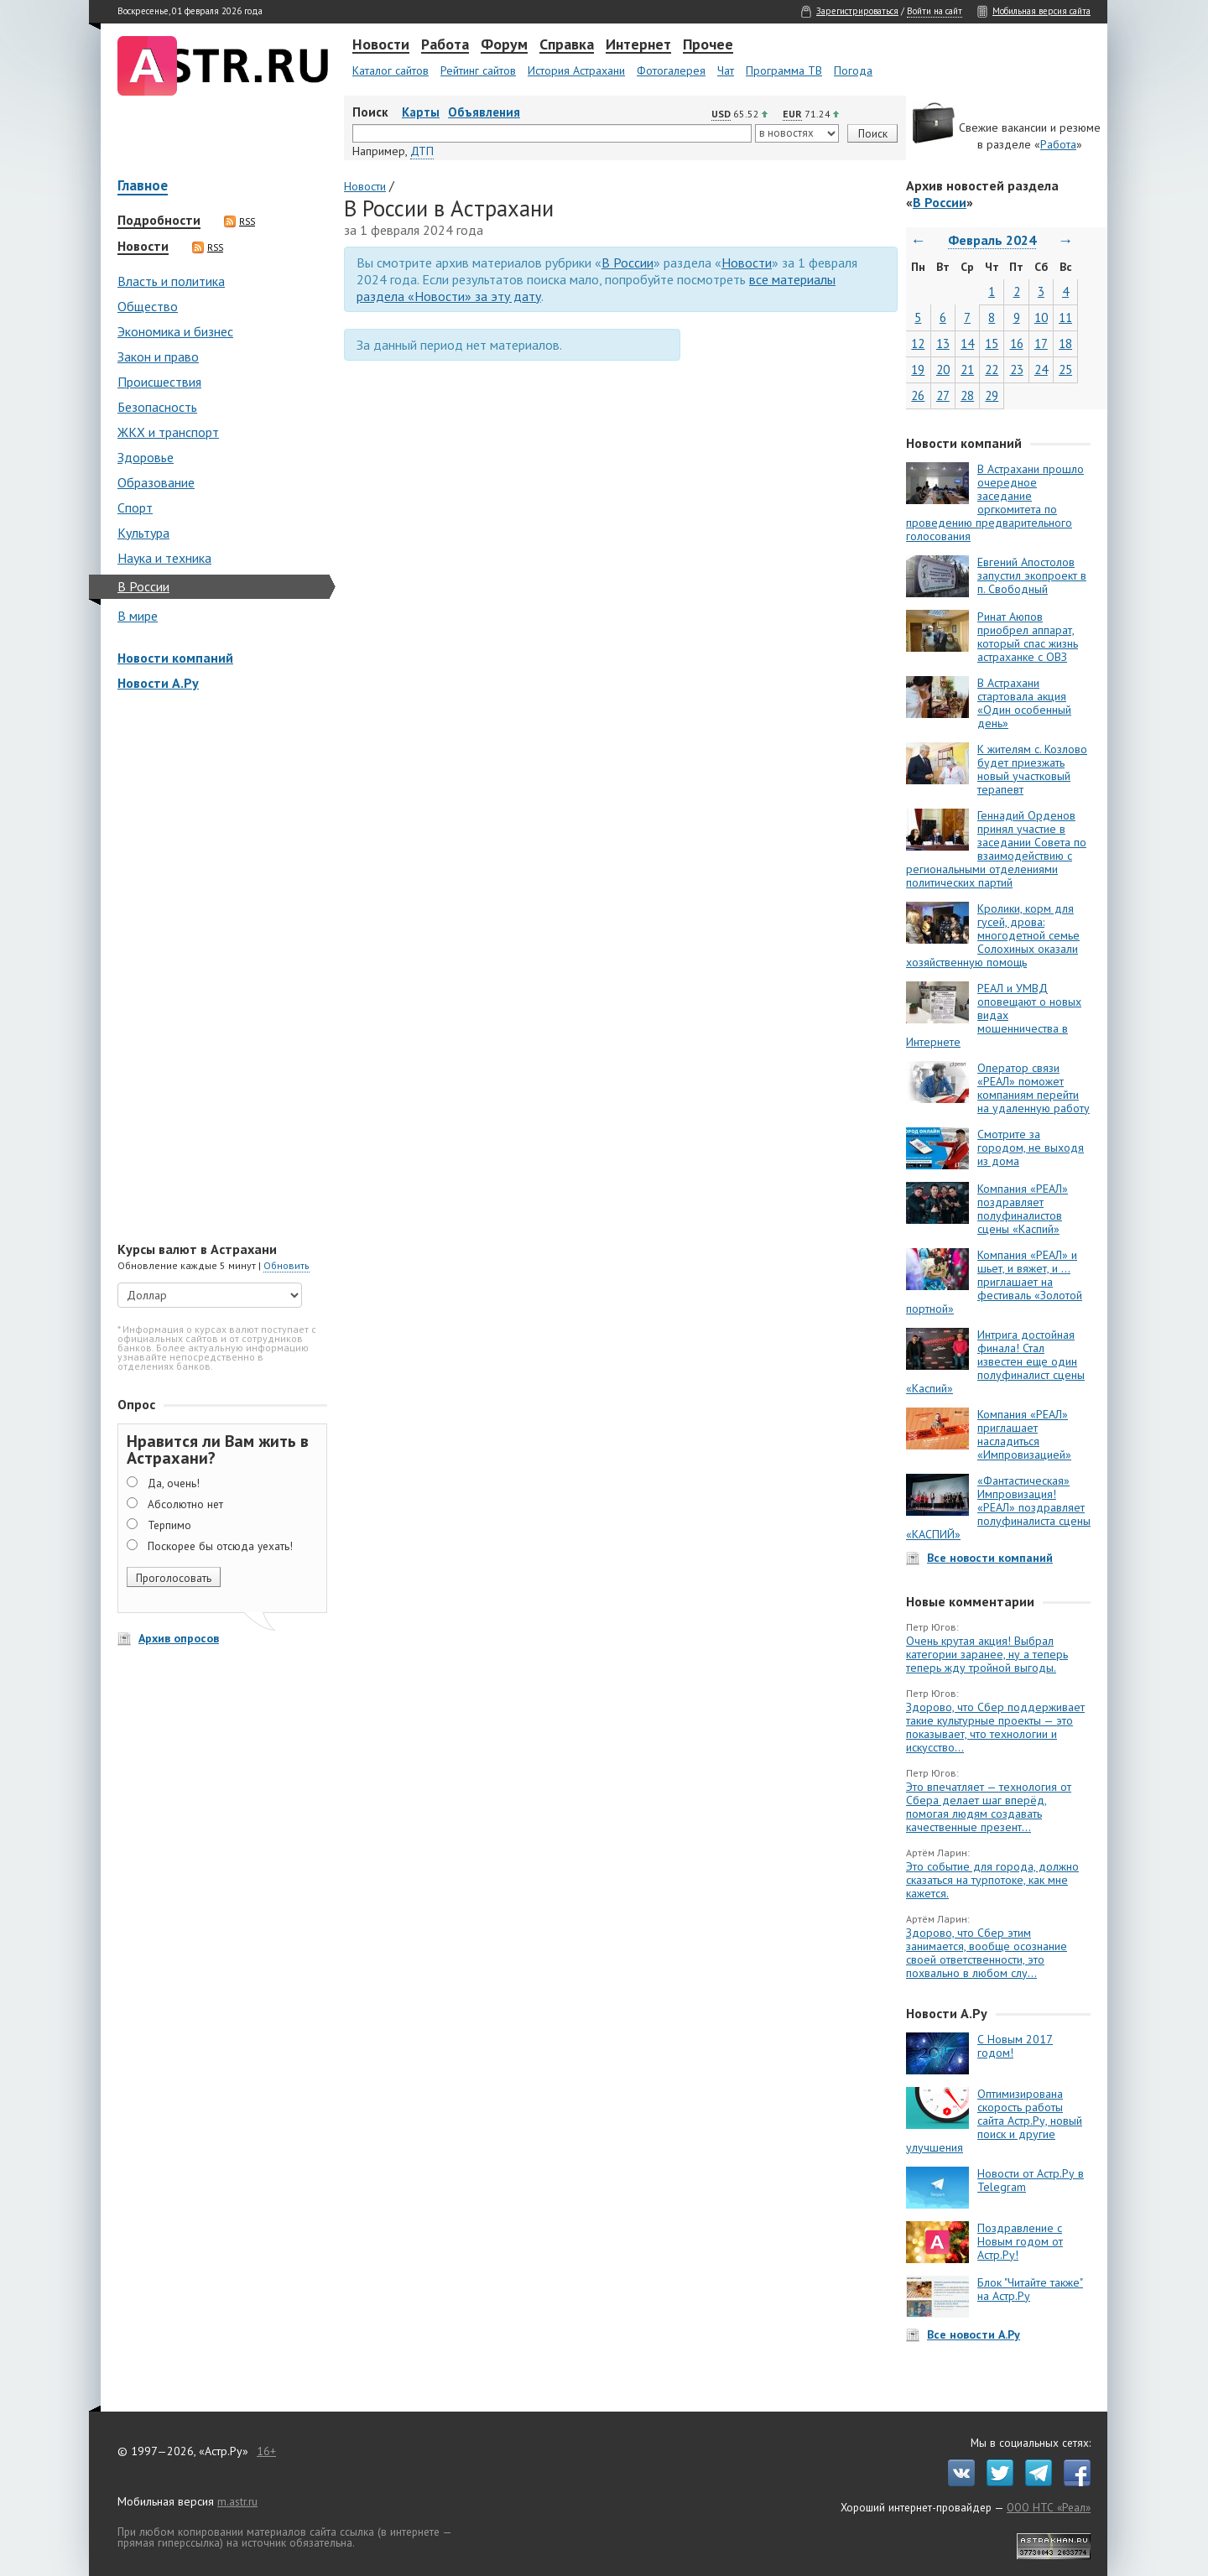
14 (967, 343)
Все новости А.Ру (973, 2334)
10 (1041, 317)
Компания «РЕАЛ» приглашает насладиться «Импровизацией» (1024, 1434)
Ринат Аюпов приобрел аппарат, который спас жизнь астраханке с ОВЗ (1027, 636)
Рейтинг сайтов (478, 70)
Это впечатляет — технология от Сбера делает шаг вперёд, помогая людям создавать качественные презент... (988, 1806)
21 (967, 369)
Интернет (638, 45)
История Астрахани (576, 70)
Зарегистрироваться (857, 11)
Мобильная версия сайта (1041, 11)
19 (917, 369)
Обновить (286, 1265)
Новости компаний (175, 657)
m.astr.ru (237, 2501)
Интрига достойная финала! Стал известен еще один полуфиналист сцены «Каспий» (995, 1361)
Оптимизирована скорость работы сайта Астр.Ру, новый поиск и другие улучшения (994, 2120)
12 (917, 343)
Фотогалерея (671, 70)
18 (1065, 343)
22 (991, 369)
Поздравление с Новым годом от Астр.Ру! (1020, 2241)
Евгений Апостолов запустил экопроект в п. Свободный (1031, 575)
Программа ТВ (784, 70)
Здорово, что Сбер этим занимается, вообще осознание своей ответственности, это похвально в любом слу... (986, 1952)
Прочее (708, 45)
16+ (266, 2451)
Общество (147, 306)
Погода (853, 70)
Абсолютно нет (185, 1504)
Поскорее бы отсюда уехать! (220, 1545)
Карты (421, 112)
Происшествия (159, 381)
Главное (142, 187)
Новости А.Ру (158, 682)
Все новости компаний (990, 1557)
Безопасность (157, 406)
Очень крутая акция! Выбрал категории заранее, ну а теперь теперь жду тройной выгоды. (987, 1654)
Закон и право (158, 356)
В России (143, 586)
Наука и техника (164, 557)
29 (991, 395)
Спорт (135, 507)
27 (943, 395)
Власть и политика (171, 281)
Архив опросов (178, 1638)
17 (1041, 343)
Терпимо (169, 1525)
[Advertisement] (218, 968)
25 (1065, 369)
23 (1016, 369)
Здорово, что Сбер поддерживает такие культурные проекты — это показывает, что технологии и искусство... (995, 1727)
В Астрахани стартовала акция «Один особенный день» (1024, 703)
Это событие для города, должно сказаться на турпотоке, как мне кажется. (992, 1880)
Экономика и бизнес (175, 331)
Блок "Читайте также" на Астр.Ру (1030, 2289)
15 (991, 343)
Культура (143, 532)
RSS (239, 221)
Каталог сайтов (390, 70)
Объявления (484, 112)
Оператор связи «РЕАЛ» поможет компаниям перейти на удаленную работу (1033, 1088)
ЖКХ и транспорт (168, 432)
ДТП (422, 151)
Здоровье (145, 457)
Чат (725, 70)
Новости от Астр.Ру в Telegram (1030, 2180)
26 (917, 395)
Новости (380, 45)
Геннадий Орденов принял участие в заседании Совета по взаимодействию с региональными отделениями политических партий (996, 849)
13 (943, 343)
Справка (566, 45)
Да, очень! (174, 1483)
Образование (156, 482)
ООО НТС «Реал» (1049, 2507)
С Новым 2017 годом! (1015, 2046)
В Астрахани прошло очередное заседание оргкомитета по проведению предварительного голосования (995, 502)
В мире (137, 615)
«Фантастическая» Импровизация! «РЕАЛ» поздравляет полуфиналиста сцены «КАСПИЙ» (998, 1507)
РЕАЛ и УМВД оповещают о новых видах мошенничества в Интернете (993, 1015)
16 (1016, 343)
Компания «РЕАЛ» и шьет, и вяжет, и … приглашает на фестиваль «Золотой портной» (994, 1281)
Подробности (158, 220)
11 (1065, 317)
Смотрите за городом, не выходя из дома (1030, 1147)
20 (943, 369)
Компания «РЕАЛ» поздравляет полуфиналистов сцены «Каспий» (1022, 1208)
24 (1041, 369)
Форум (504, 45)
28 (967, 395)
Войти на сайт (934, 11)
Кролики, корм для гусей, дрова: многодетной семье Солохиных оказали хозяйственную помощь (993, 935)
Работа (445, 45)
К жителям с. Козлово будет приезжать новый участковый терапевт (1032, 769)
